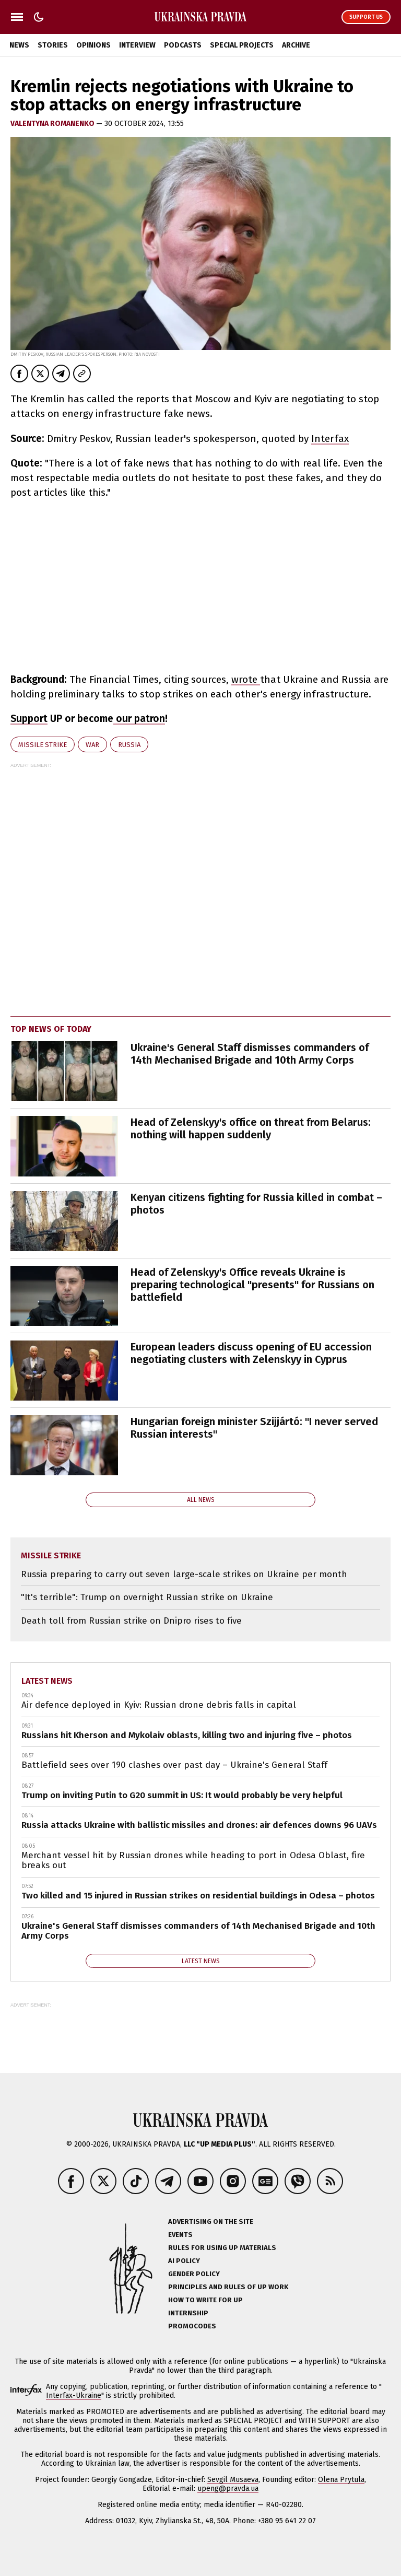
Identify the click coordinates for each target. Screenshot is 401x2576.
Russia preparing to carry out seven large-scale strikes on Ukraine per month (184, 1574)
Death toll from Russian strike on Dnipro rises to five (131, 1620)
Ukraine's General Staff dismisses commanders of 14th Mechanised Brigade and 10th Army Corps (250, 1053)
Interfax (330, 439)
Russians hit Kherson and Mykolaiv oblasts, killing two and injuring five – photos (186, 1735)
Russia (129, 745)
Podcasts (183, 45)
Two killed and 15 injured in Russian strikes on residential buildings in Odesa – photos (198, 1895)
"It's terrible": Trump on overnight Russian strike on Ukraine (147, 1597)
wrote (245, 679)
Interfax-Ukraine (73, 2395)
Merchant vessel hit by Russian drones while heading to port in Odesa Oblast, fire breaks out (193, 1860)
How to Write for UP (205, 2300)
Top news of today (50, 1029)
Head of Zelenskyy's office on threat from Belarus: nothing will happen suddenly (251, 1128)
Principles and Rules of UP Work (228, 2287)
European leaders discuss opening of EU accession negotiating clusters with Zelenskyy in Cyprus (251, 1353)
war (92, 745)
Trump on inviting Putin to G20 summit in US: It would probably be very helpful (182, 1795)
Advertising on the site (210, 2221)
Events (180, 2235)
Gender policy (194, 2274)
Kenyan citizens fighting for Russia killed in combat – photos (256, 1203)
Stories (53, 45)
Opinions (93, 45)
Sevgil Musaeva (232, 2479)
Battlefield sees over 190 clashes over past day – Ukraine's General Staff (174, 1764)
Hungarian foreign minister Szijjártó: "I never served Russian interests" (254, 1427)
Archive (296, 45)
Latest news (47, 1681)
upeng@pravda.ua (227, 2488)
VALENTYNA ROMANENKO (53, 123)
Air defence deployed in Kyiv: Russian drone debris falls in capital (158, 1704)
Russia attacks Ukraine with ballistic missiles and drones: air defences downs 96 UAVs (199, 1825)
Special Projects (242, 45)
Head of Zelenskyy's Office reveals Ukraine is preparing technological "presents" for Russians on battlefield (252, 1284)
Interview (137, 45)
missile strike (42, 745)
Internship (188, 2313)
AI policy (184, 2261)
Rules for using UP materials (222, 2248)
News (19, 45)
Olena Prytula (341, 2479)
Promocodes (192, 2326)
